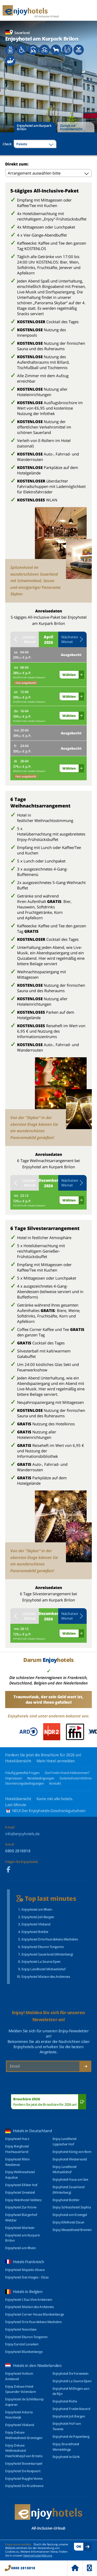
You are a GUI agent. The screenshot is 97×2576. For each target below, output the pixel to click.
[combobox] (35, 144)
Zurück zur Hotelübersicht (71, 127)
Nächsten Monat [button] (72, 639)
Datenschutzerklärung (37, 2555)
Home (75, 2568)
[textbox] (35, 144)
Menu (89, 2568)
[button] (7, 88)
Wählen (69, 674)
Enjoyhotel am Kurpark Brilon (34, 127)
